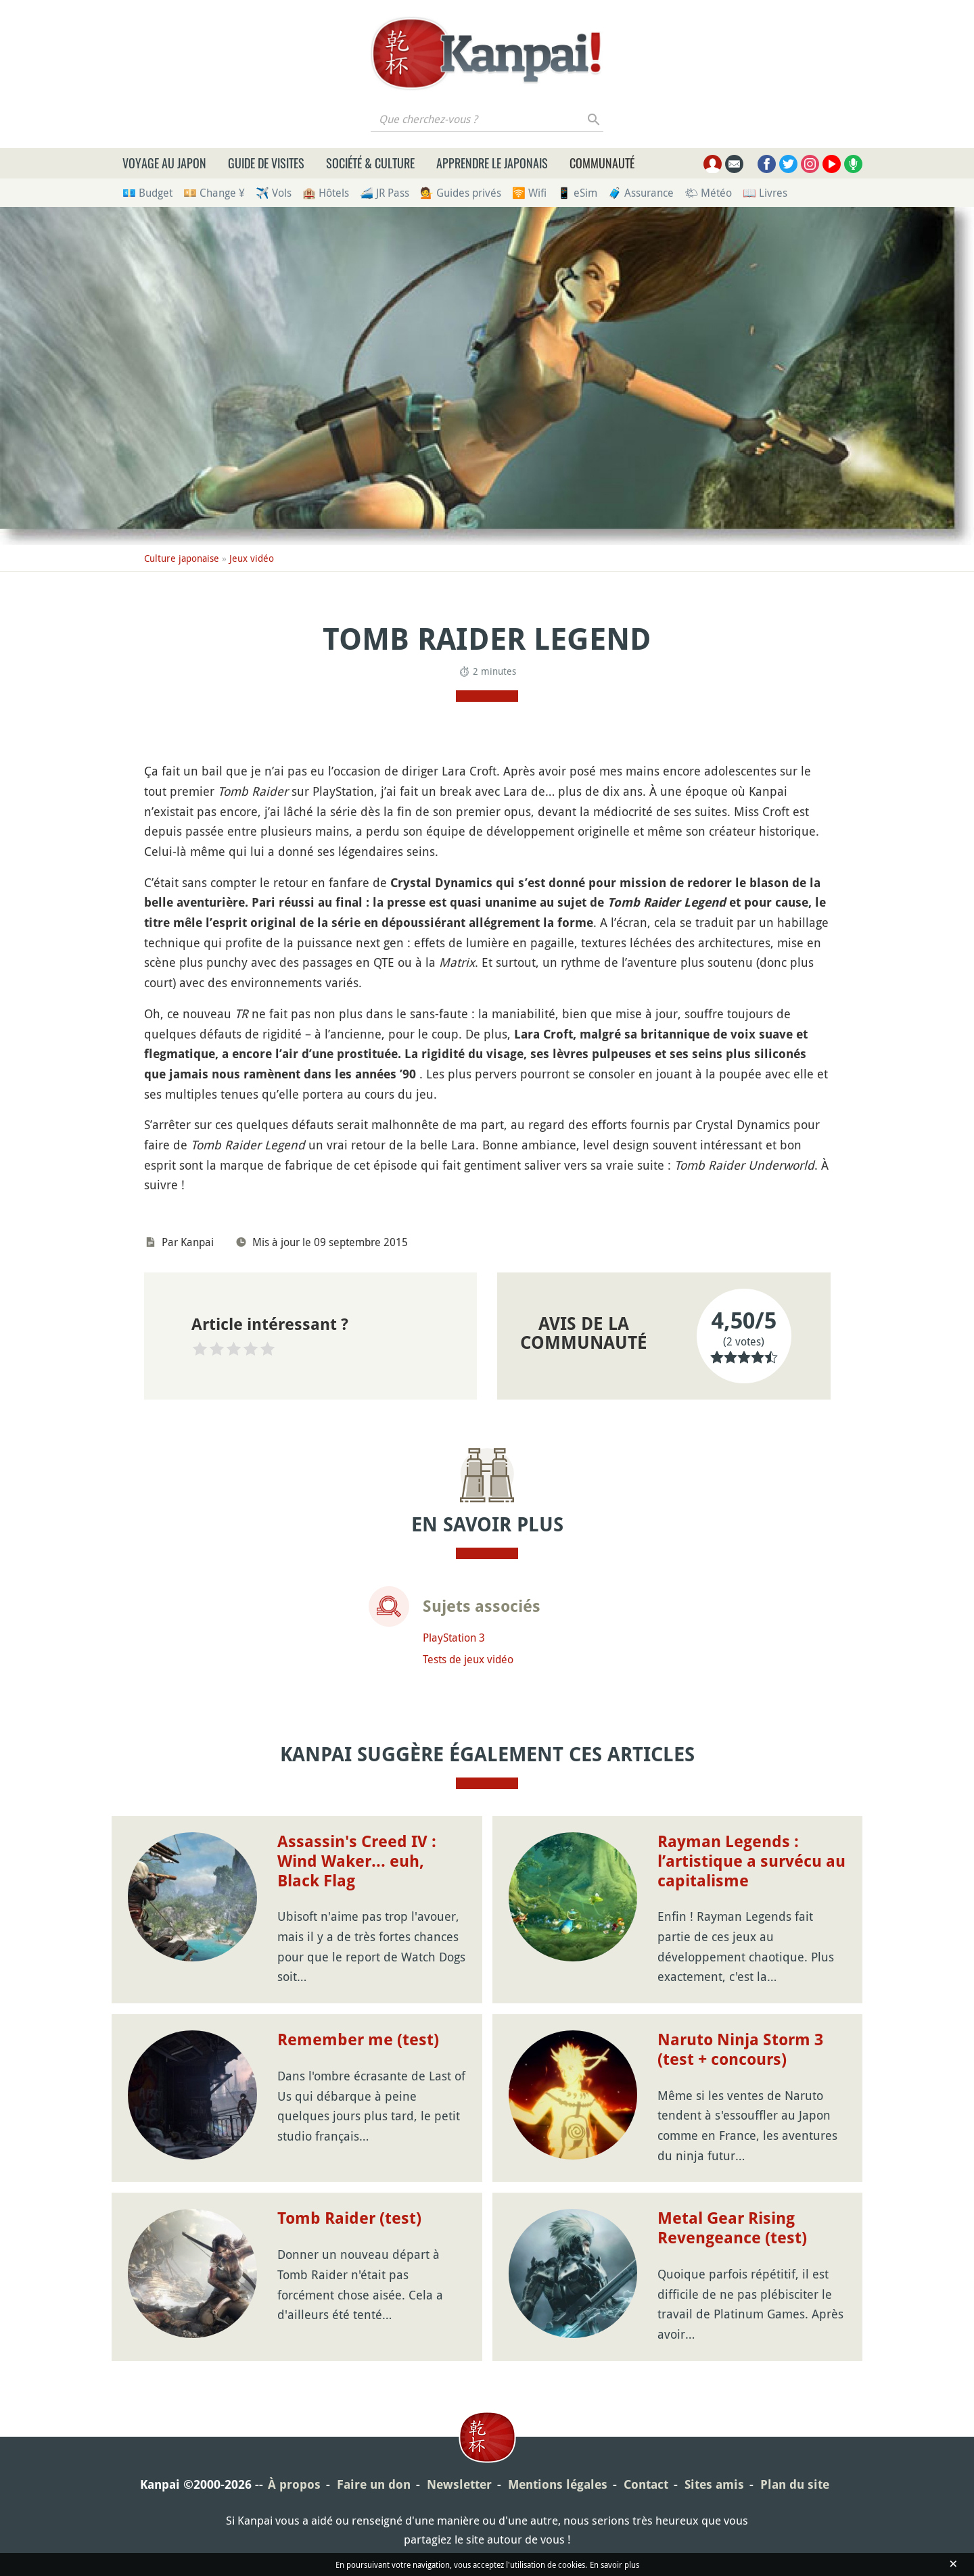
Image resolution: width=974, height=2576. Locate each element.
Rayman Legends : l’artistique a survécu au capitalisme (751, 1861)
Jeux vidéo (251, 558)
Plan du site (794, 2484)
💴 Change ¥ (214, 192)
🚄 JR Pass (384, 192)
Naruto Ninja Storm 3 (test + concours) (740, 2049)
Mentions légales (557, 2484)
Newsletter (459, 2484)
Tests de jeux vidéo (468, 1659)
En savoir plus (614, 2564)
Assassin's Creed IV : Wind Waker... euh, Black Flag (356, 1861)
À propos (294, 2484)
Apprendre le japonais (492, 163)
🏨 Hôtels (325, 192)
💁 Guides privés (460, 192)
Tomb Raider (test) (349, 2218)
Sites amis (714, 2484)
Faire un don (374, 2484)
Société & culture (370, 163)
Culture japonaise (181, 558)
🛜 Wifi (529, 192)
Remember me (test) (358, 2039)
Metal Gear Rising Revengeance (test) (732, 2228)
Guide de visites (266, 163)
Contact (646, 2484)
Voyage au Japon (164, 163)
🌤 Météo (708, 192)
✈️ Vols (274, 192)
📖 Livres (765, 192)
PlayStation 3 (454, 1637)
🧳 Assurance (641, 192)
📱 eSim (577, 192)
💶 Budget (147, 192)
